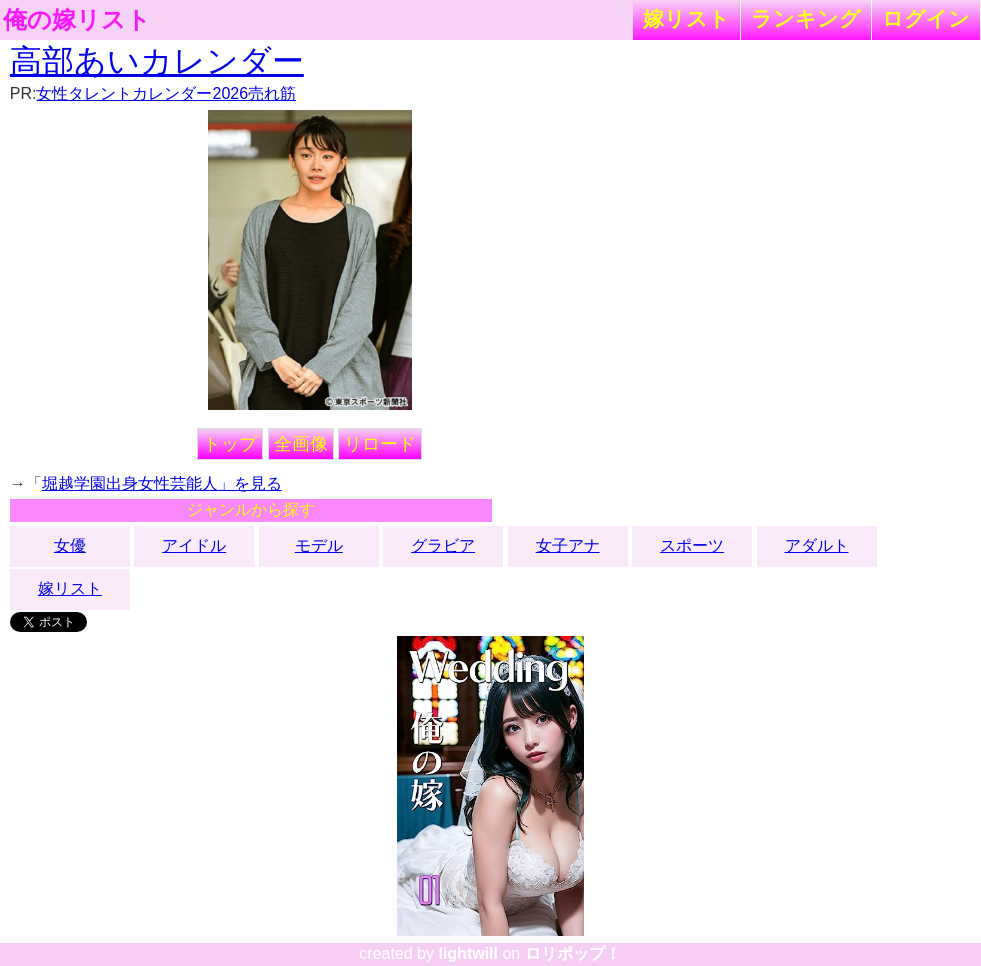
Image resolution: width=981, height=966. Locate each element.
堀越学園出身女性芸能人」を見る (162, 483)
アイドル (194, 545)
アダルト (817, 545)
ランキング (806, 18)
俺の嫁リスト (77, 20)
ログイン (926, 18)
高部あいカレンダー (157, 61)
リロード (380, 444)
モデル (319, 545)
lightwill (468, 953)
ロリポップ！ (573, 953)
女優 (70, 545)
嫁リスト (686, 18)
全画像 (301, 444)
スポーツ (692, 545)
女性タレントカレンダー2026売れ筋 (166, 93)
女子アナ (568, 545)
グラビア (443, 545)
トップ (230, 444)
